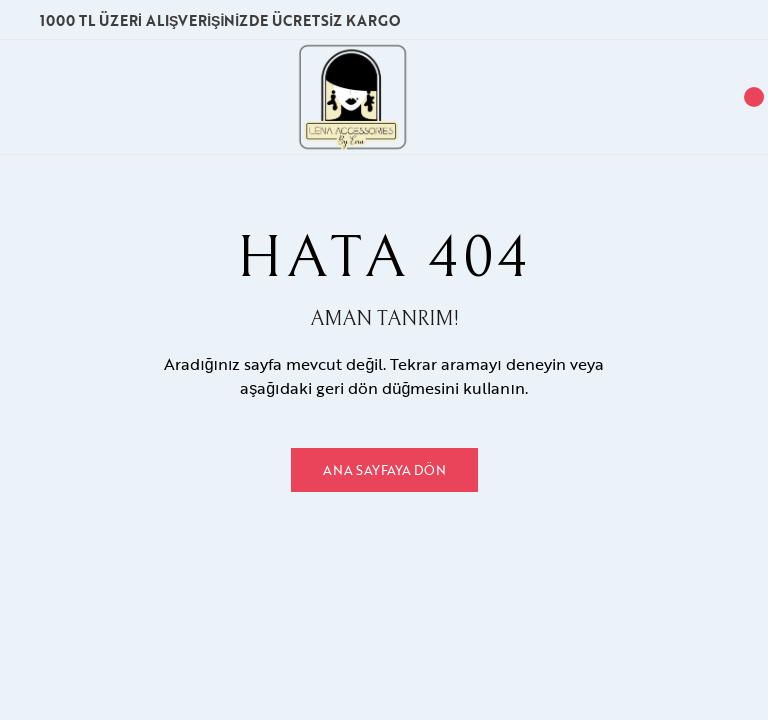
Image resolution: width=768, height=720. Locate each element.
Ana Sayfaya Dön (384, 470)
